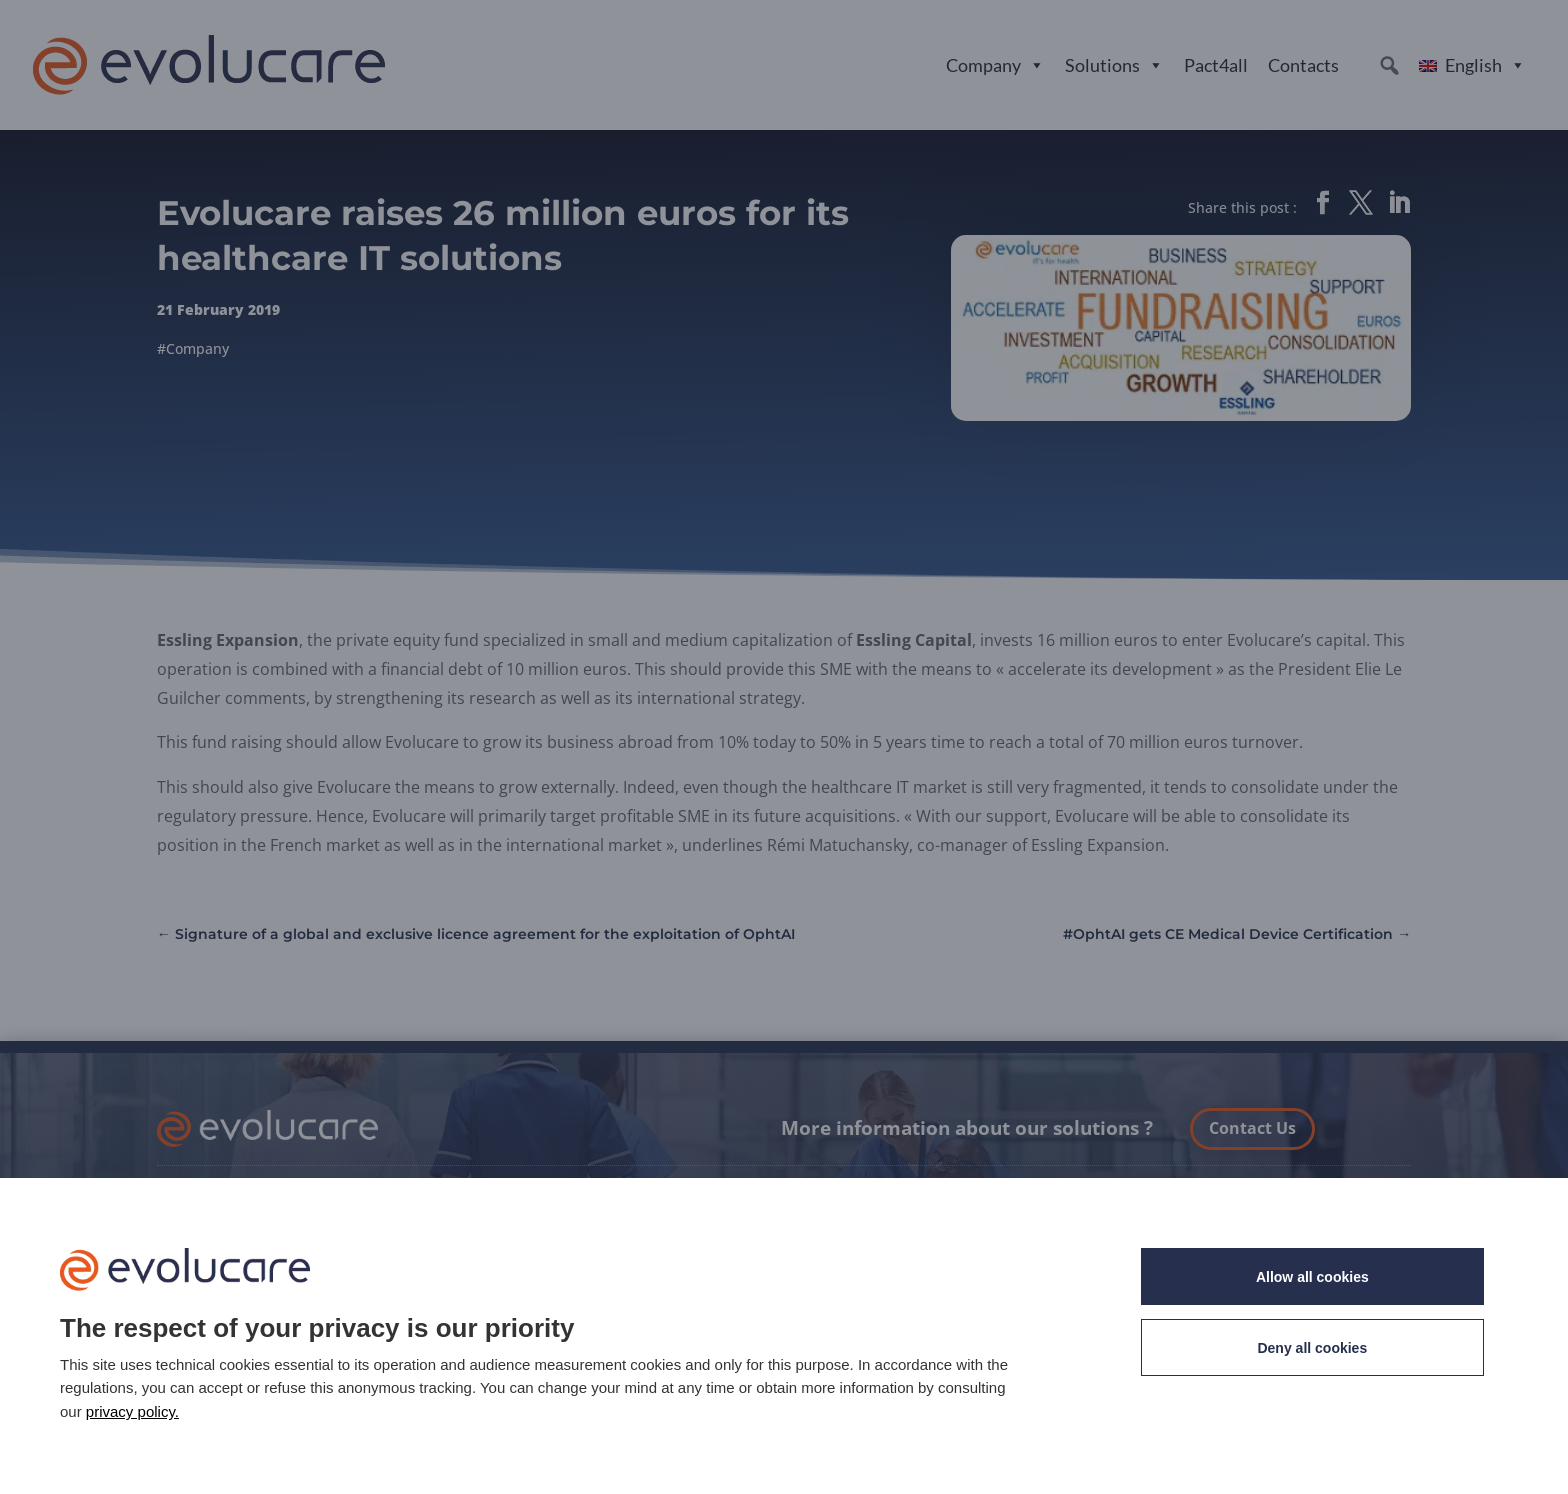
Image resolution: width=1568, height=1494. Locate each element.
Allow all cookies (1312, 1277)
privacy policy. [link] (132, 1411)
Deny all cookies (1312, 1348)
